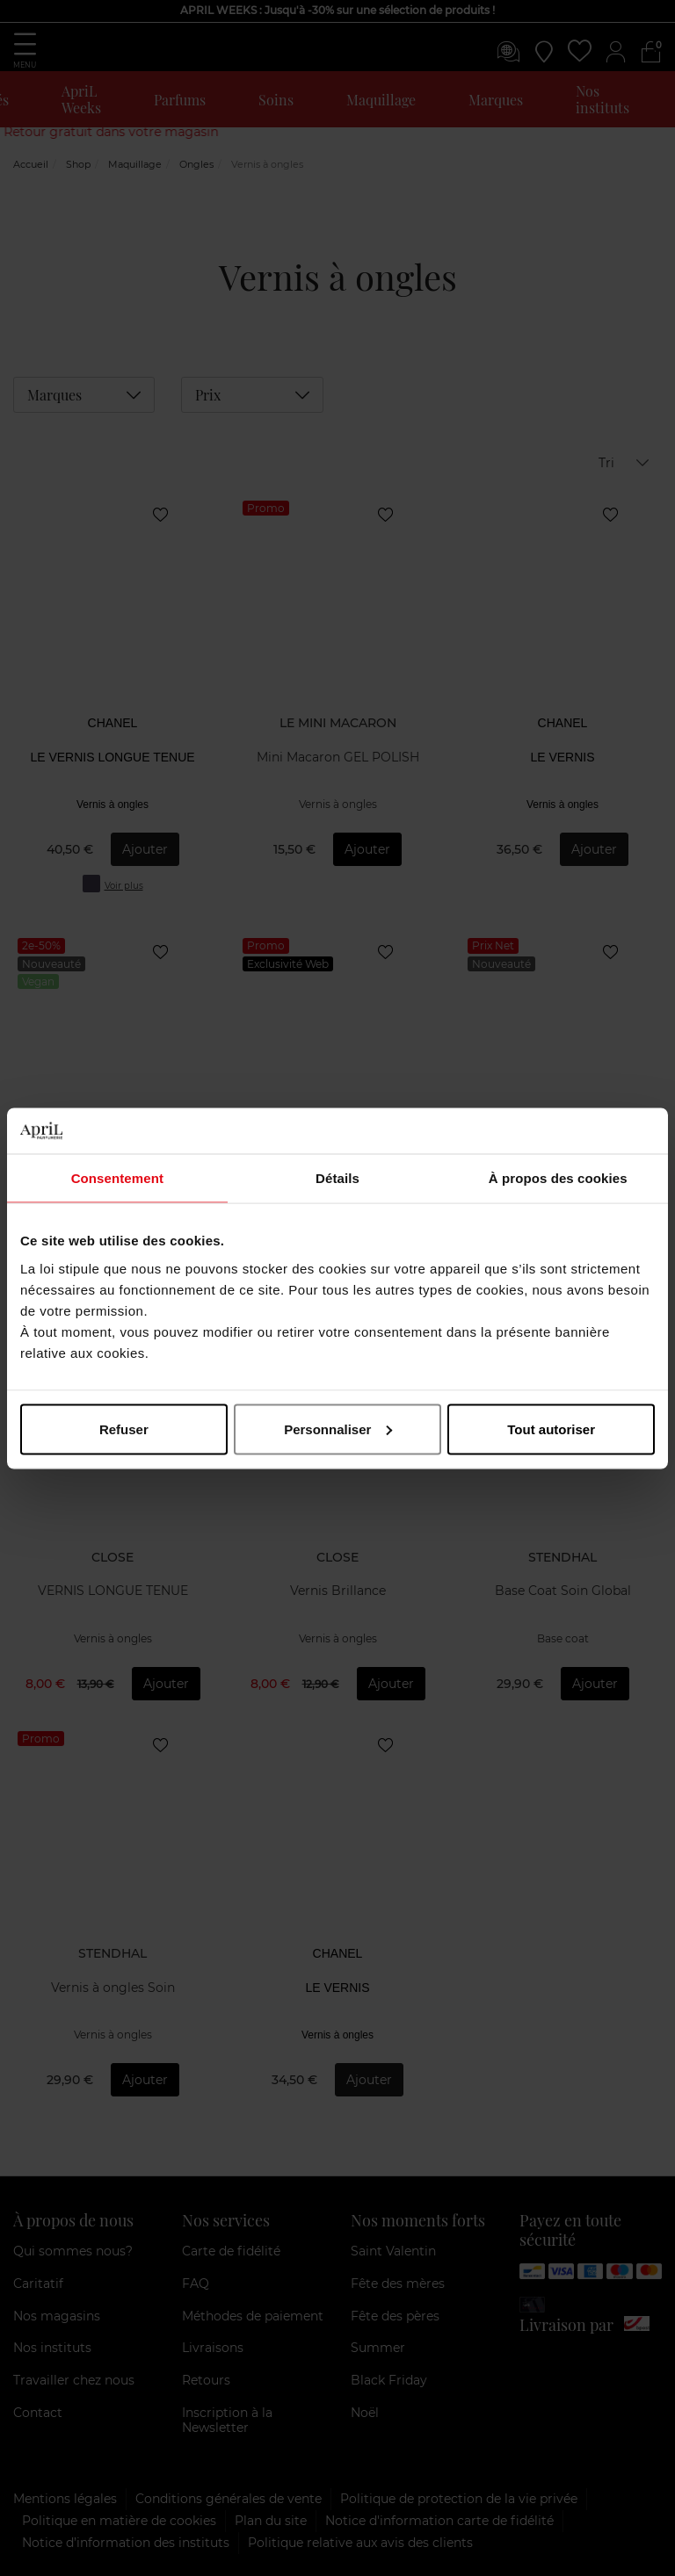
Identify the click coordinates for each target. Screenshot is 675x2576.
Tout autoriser (551, 1428)
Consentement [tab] (117, 1178)
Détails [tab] (337, 1178)
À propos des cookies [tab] (558, 1178)
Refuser (124, 1428)
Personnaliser (338, 1428)
